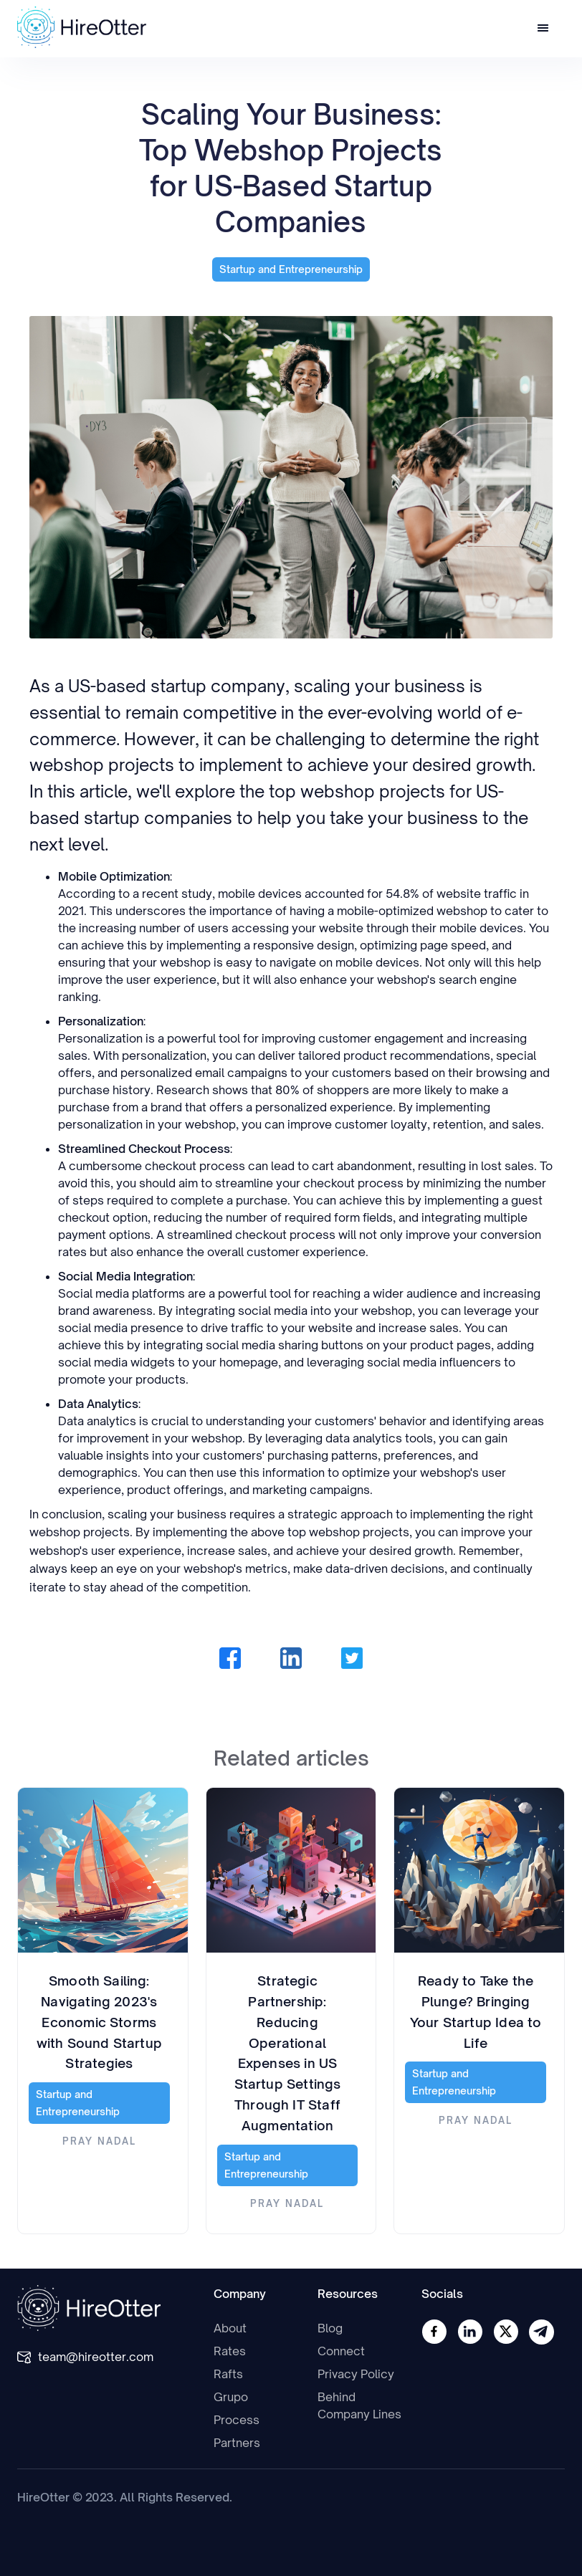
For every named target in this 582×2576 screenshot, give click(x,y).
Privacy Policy (356, 2374)
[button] (543, 29)
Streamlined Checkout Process (144, 1148)
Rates (230, 2351)
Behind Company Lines (359, 2405)
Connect (341, 2351)
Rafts (228, 2374)
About (230, 2328)
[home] (81, 27)
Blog (330, 2328)
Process (236, 2420)
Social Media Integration (125, 1276)
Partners (237, 2443)
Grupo (231, 2397)
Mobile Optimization (114, 876)
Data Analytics (98, 1404)
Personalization (100, 1021)
